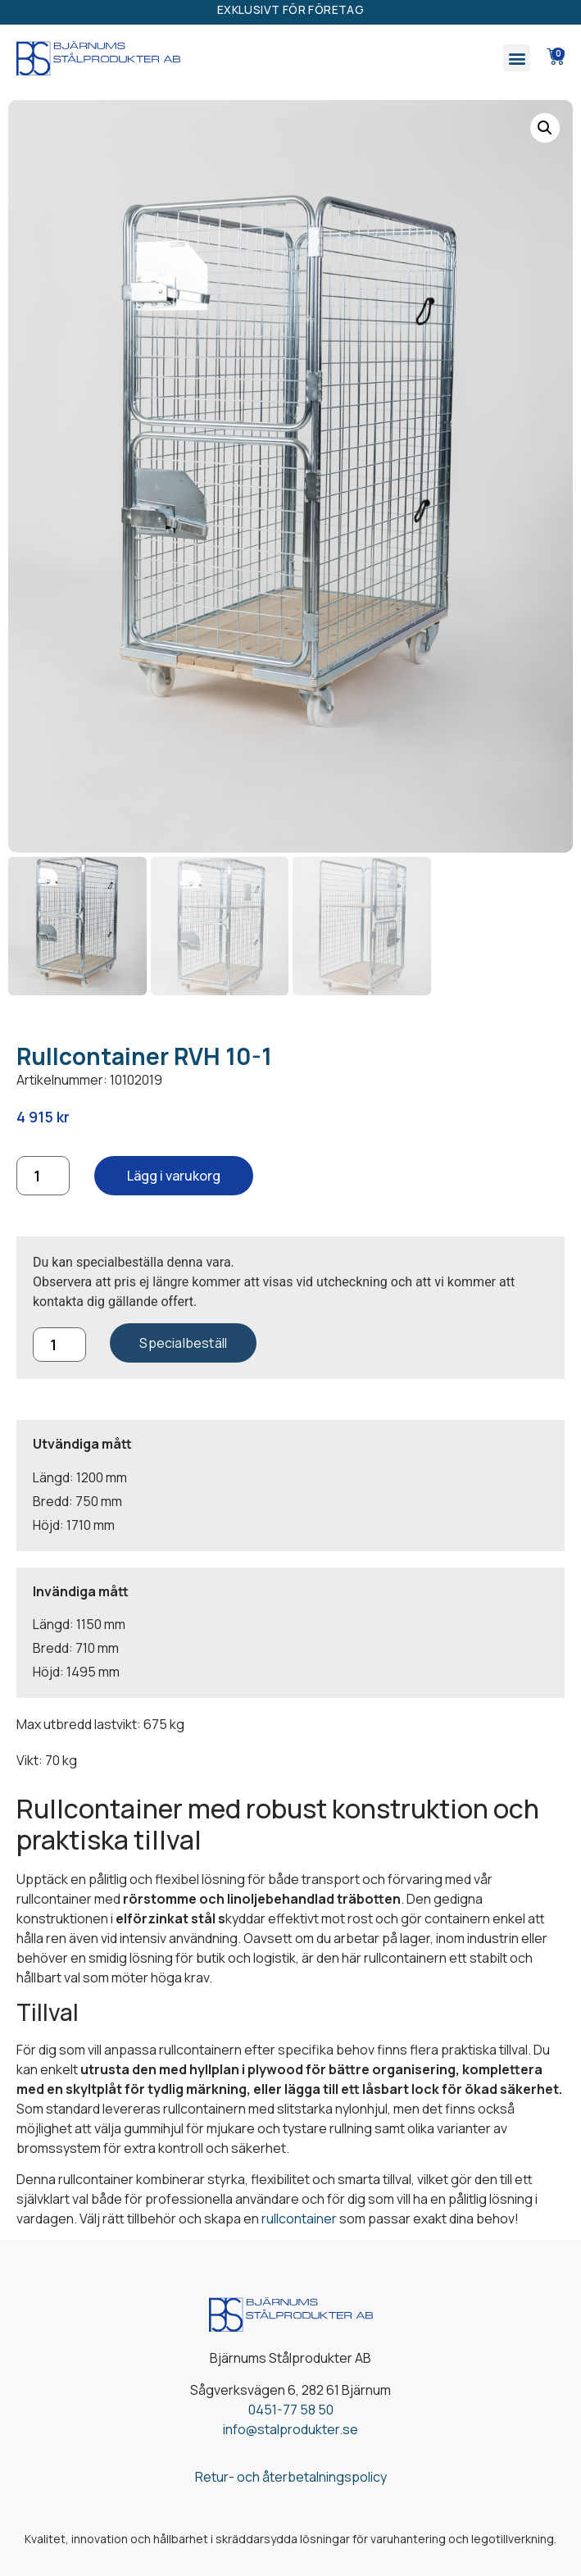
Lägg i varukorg (173, 1176)
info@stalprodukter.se (290, 2429)
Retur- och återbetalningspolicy (291, 2477)
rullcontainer (299, 2219)
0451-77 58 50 (291, 2410)
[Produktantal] (43, 1175)
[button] (516, 57)
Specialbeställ (183, 1343)
